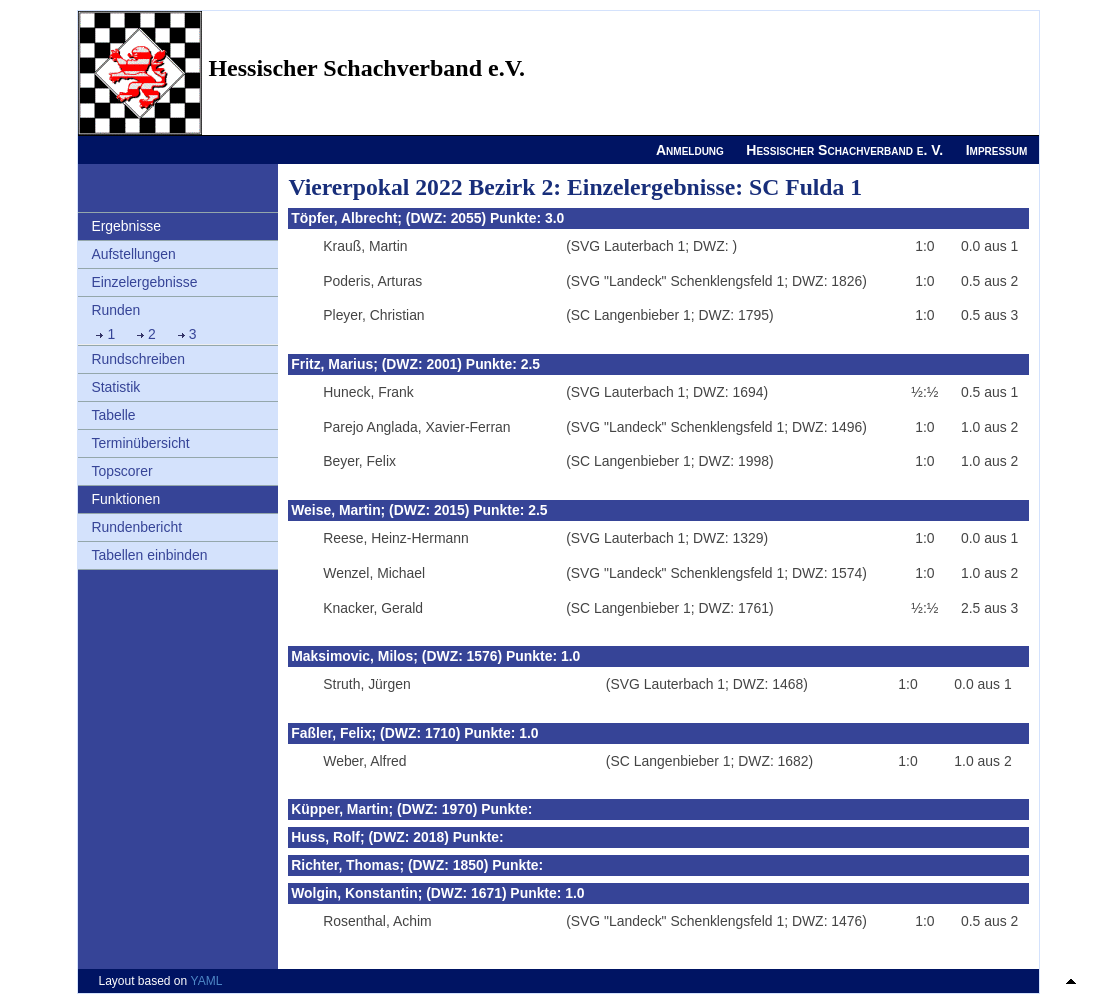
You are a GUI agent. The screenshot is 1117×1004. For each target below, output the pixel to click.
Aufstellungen (133, 254)
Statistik (115, 387)
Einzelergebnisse (144, 282)
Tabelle (113, 415)
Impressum (997, 150)
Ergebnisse (126, 226)
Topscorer (121, 471)
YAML (207, 981)
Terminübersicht (140, 443)
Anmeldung (690, 150)
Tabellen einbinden (149, 555)
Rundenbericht (136, 527)
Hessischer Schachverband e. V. (844, 150)
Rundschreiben (138, 359)
